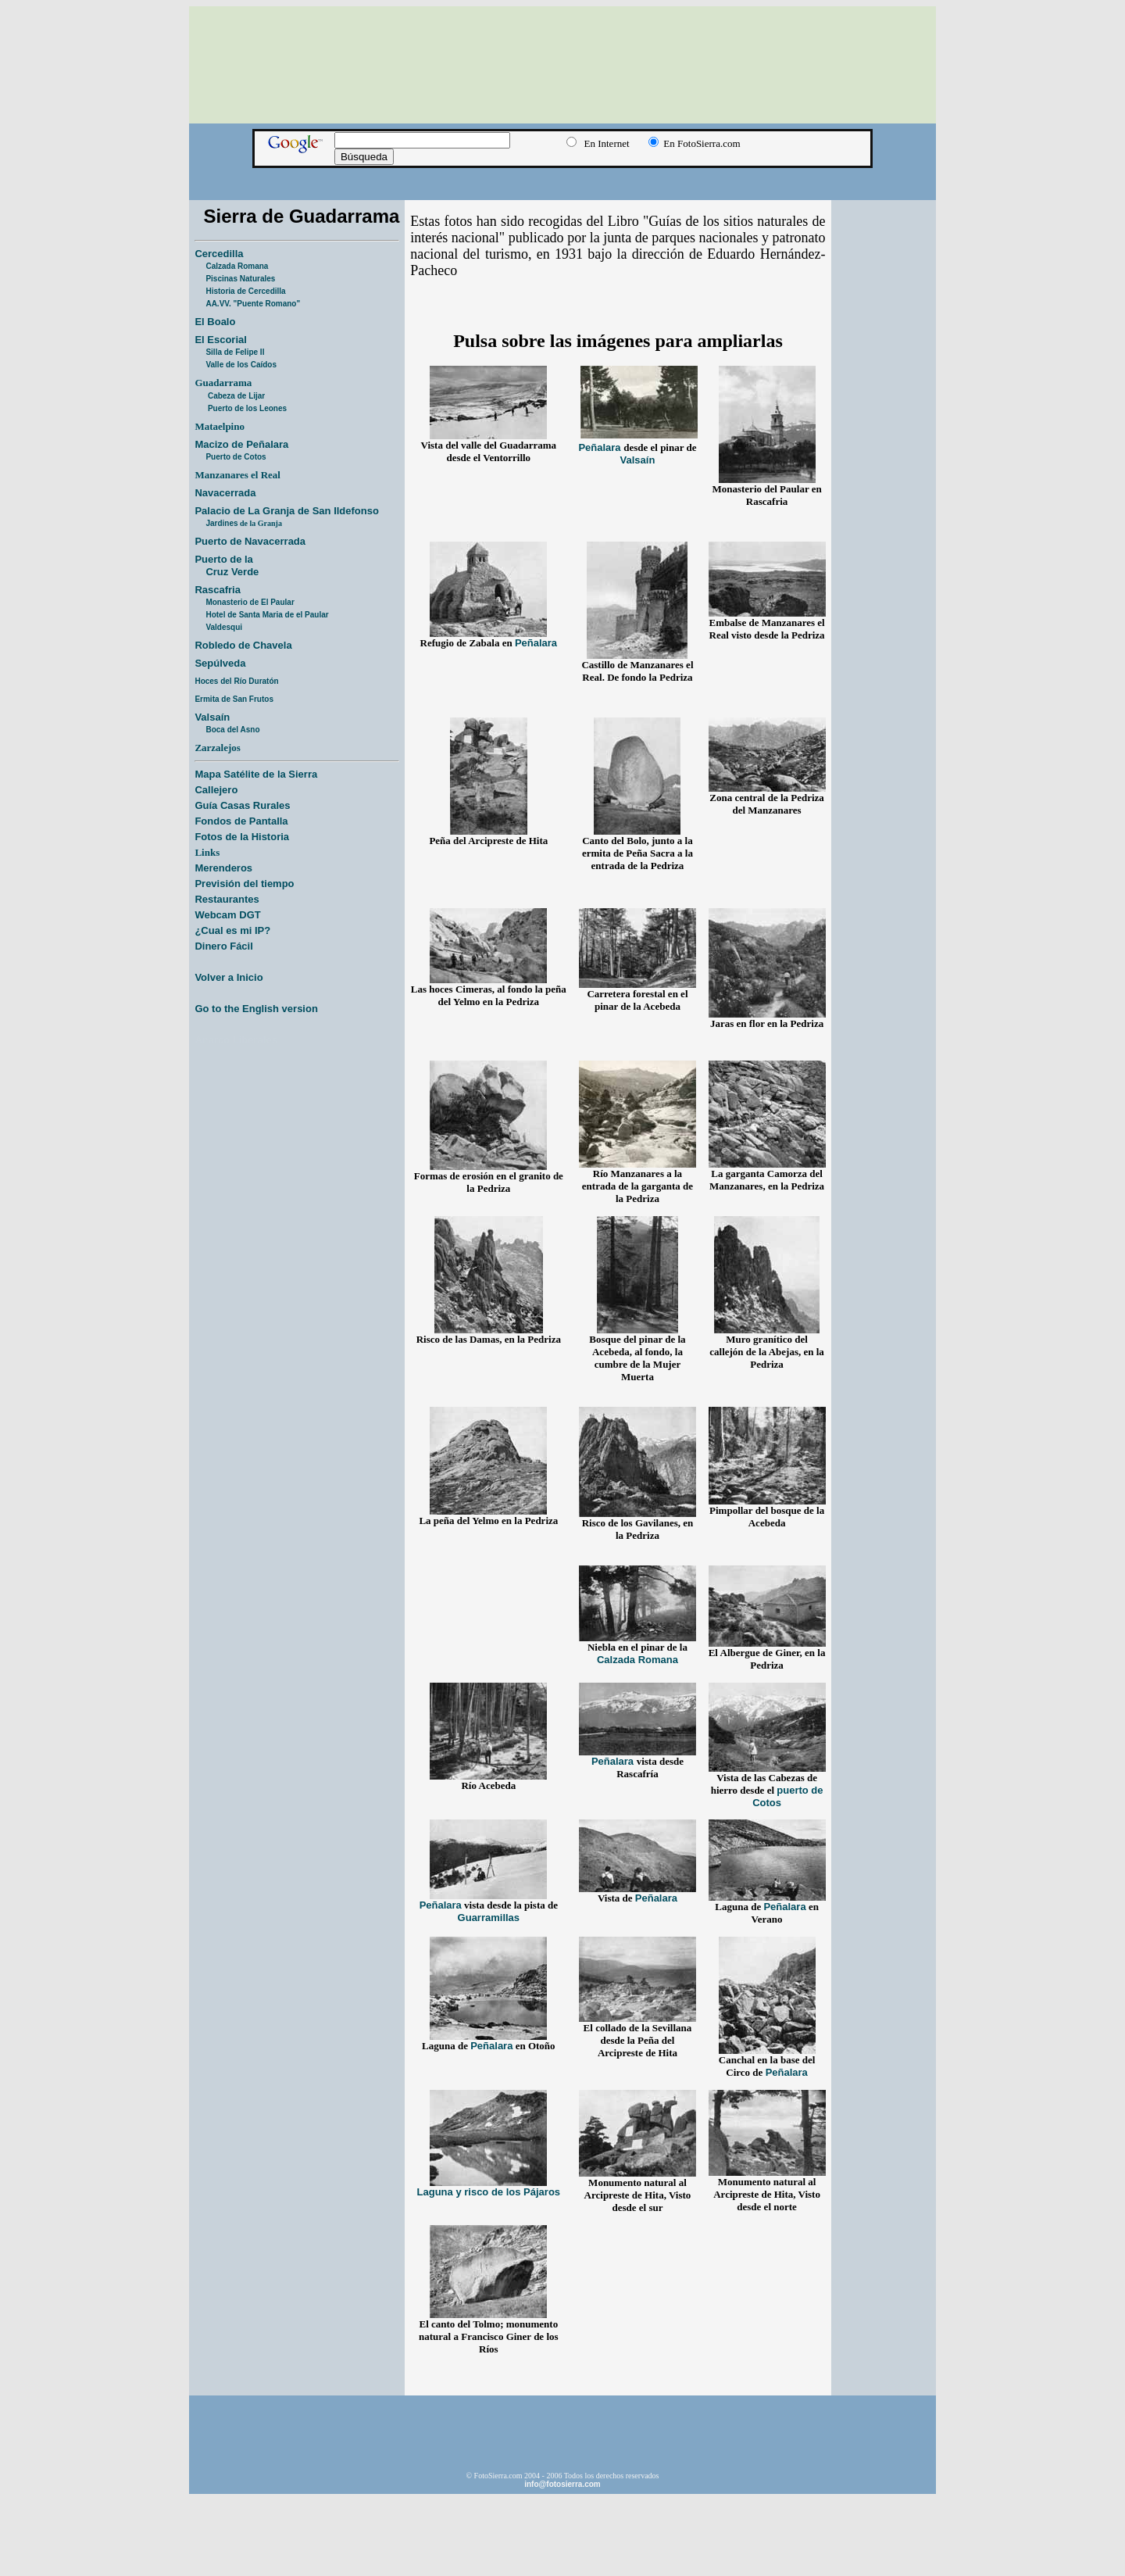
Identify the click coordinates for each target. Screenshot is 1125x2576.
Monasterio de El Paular (249, 602)
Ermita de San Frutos (234, 699)
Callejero (216, 790)
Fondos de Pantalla (241, 821)
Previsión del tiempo (244, 883)
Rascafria (218, 590)
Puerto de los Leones (247, 408)
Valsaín (212, 717)
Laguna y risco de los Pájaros (489, 2192)
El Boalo (215, 321)
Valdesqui (223, 627)
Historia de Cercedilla (245, 291)
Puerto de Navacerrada (250, 541)
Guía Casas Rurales (242, 805)
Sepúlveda (220, 663)
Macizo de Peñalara (241, 444)
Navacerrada (225, 493)
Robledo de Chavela (243, 645)
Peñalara (600, 447)
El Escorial (220, 339)
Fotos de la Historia (242, 837)
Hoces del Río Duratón (236, 681)
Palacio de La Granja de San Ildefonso (287, 511)
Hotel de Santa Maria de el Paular (266, 614)
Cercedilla (219, 253)
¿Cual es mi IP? (232, 930)
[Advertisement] (562, 176)
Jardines (243, 523)
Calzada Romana (236, 266)
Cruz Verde (232, 572)
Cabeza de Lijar (236, 396)
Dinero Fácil (223, 946)
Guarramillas (489, 1917)
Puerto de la (223, 559)
